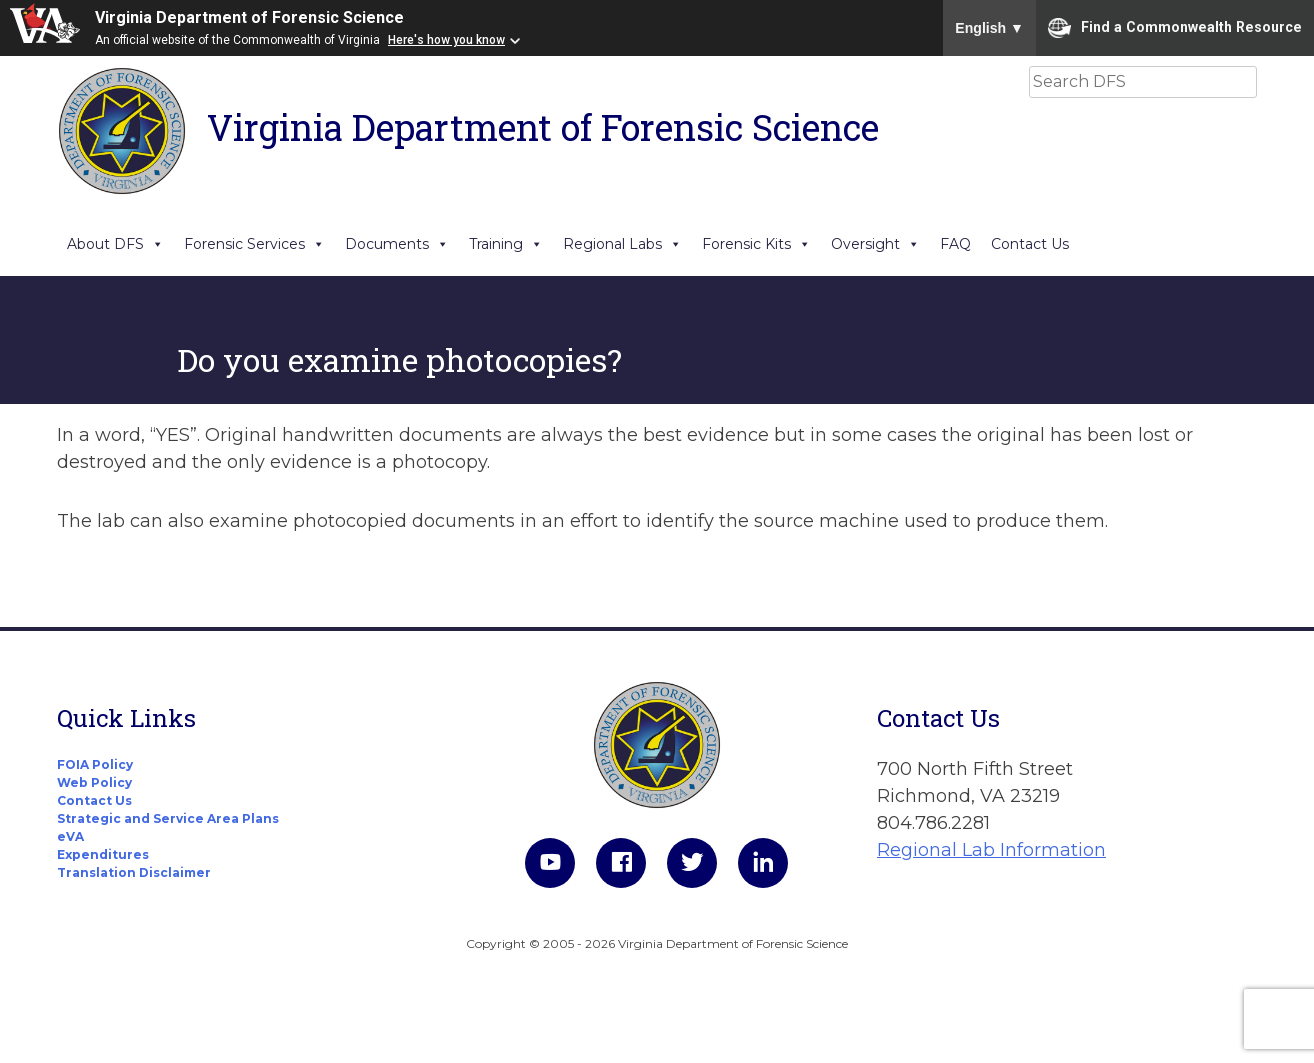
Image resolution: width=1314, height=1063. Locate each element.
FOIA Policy (95, 764)
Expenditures (103, 854)
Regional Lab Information (991, 850)
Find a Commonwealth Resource (1175, 28)
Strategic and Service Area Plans (168, 818)
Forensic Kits (756, 244)
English (989, 28)
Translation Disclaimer (134, 872)
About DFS (115, 244)
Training (506, 244)
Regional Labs (622, 244)
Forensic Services (254, 244)
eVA (70, 836)
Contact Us (1030, 244)
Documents (397, 244)
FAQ (955, 244)
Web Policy (94, 782)
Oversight (875, 244)
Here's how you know (446, 40)
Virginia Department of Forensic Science (249, 17)
